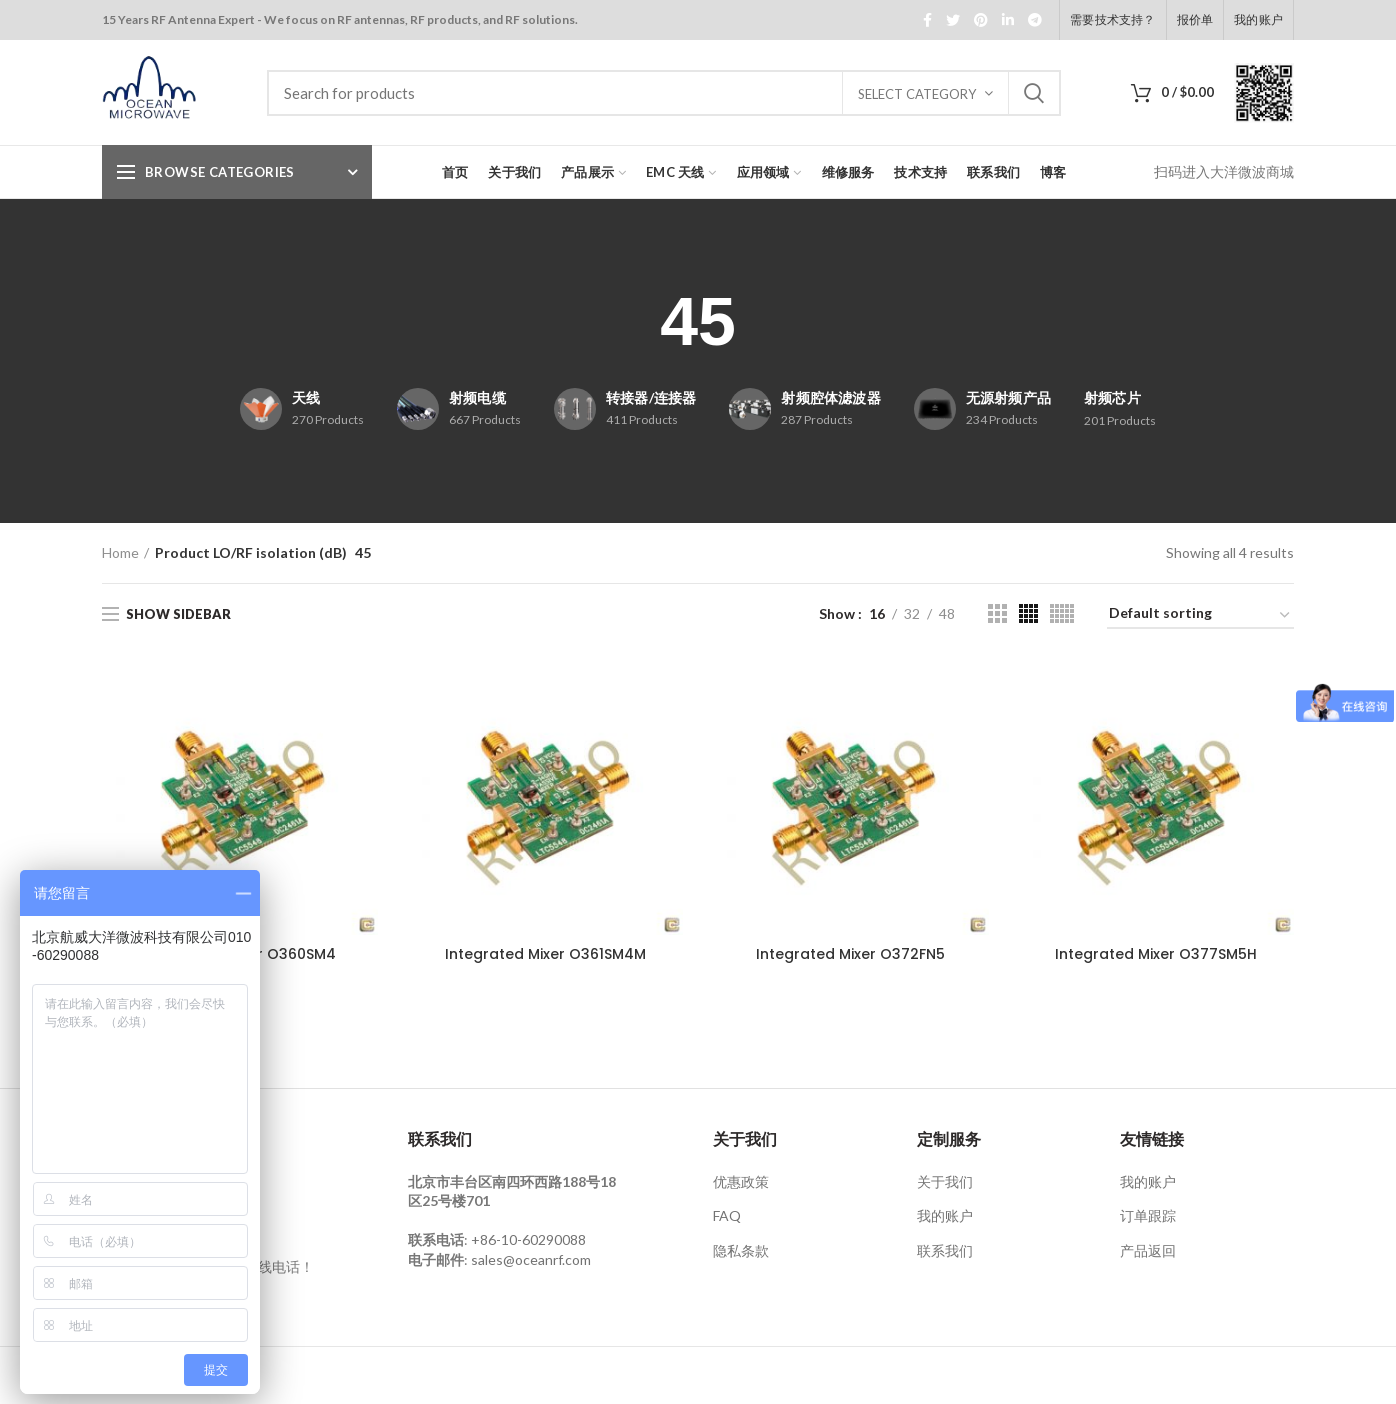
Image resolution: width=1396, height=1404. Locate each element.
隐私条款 (741, 1250)
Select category (917, 94)
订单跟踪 (1148, 1215)
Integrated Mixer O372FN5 (850, 954)
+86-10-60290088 (528, 1239)
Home (120, 552)
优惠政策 (741, 1181)
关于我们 (945, 1181)
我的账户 (945, 1215)
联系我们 (945, 1250)
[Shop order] (1200, 616)
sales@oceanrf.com (531, 1259)
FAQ (727, 1215)
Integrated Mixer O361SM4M (545, 954)
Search (1034, 93)
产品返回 (1148, 1250)
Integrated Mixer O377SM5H (1156, 954)
